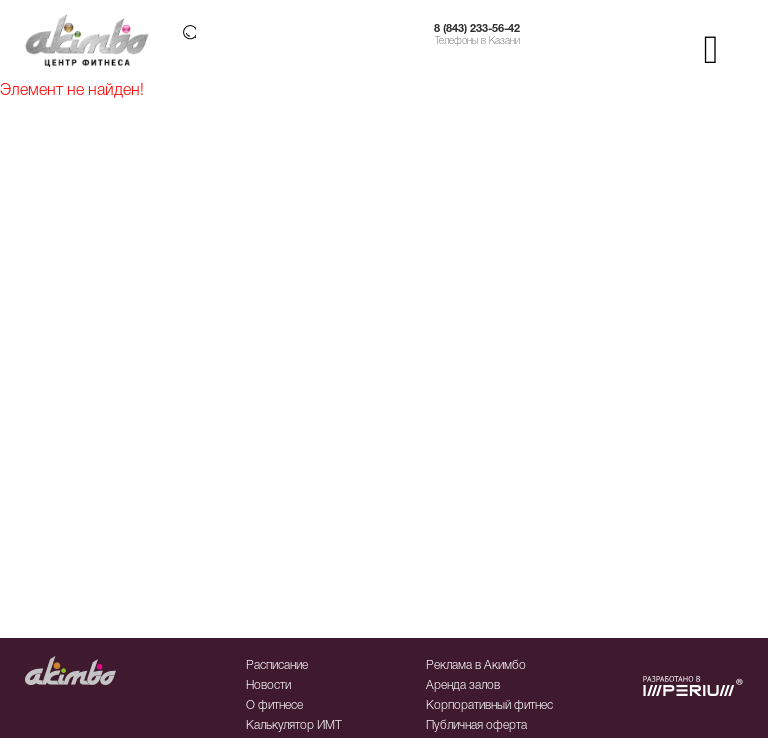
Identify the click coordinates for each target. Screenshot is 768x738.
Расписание (277, 665)
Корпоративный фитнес (489, 705)
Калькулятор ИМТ (294, 725)
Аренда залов (463, 685)
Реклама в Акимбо (476, 665)
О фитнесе (274, 705)
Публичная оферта (476, 725)
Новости (268, 685)
